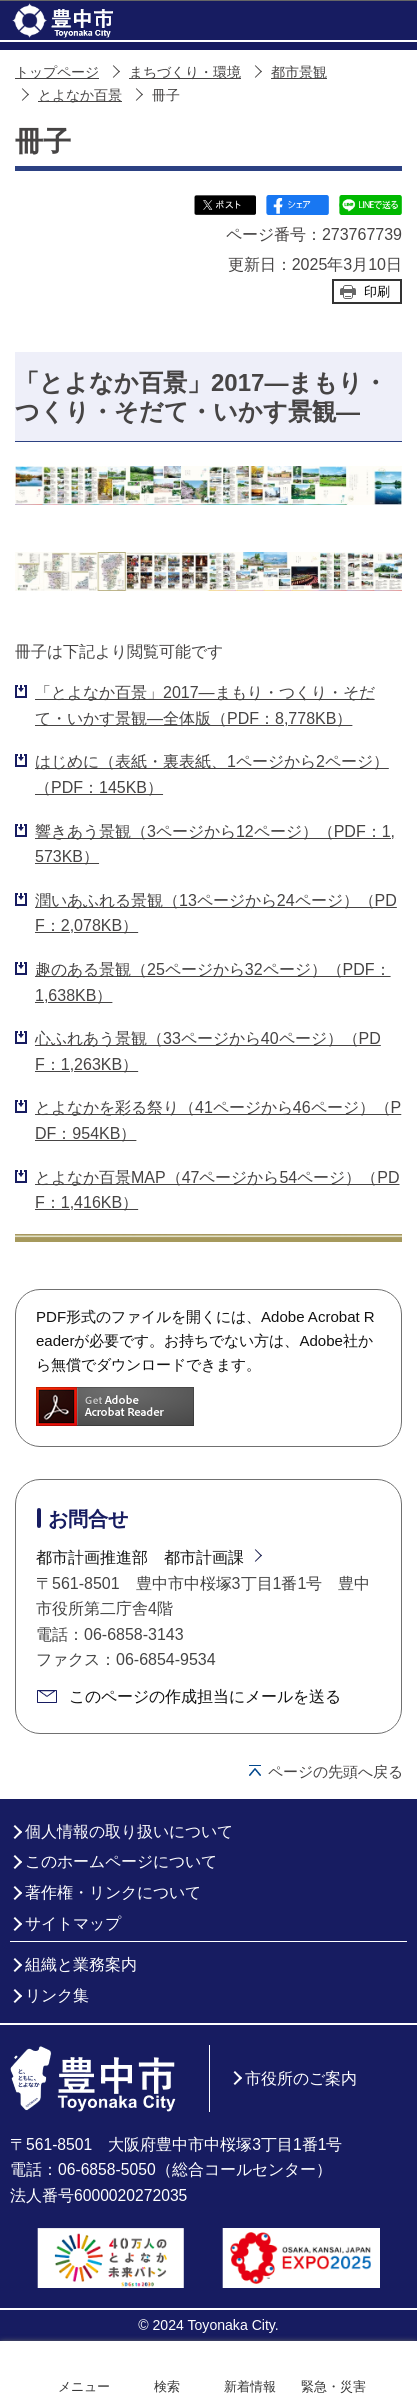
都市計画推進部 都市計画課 (140, 1557)
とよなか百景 (80, 95)
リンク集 (57, 1995)
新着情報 (250, 2386)
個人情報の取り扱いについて (129, 1831)
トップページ (57, 72)
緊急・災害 (333, 2386)
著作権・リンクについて (113, 1892)
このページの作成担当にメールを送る (205, 1696)
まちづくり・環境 (185, 72)
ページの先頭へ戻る (335, 1771)
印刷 (377, 291)
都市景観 (299, 72)
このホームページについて (121, 1861)
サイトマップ (73, 1923)
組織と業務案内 (81, 1964)
